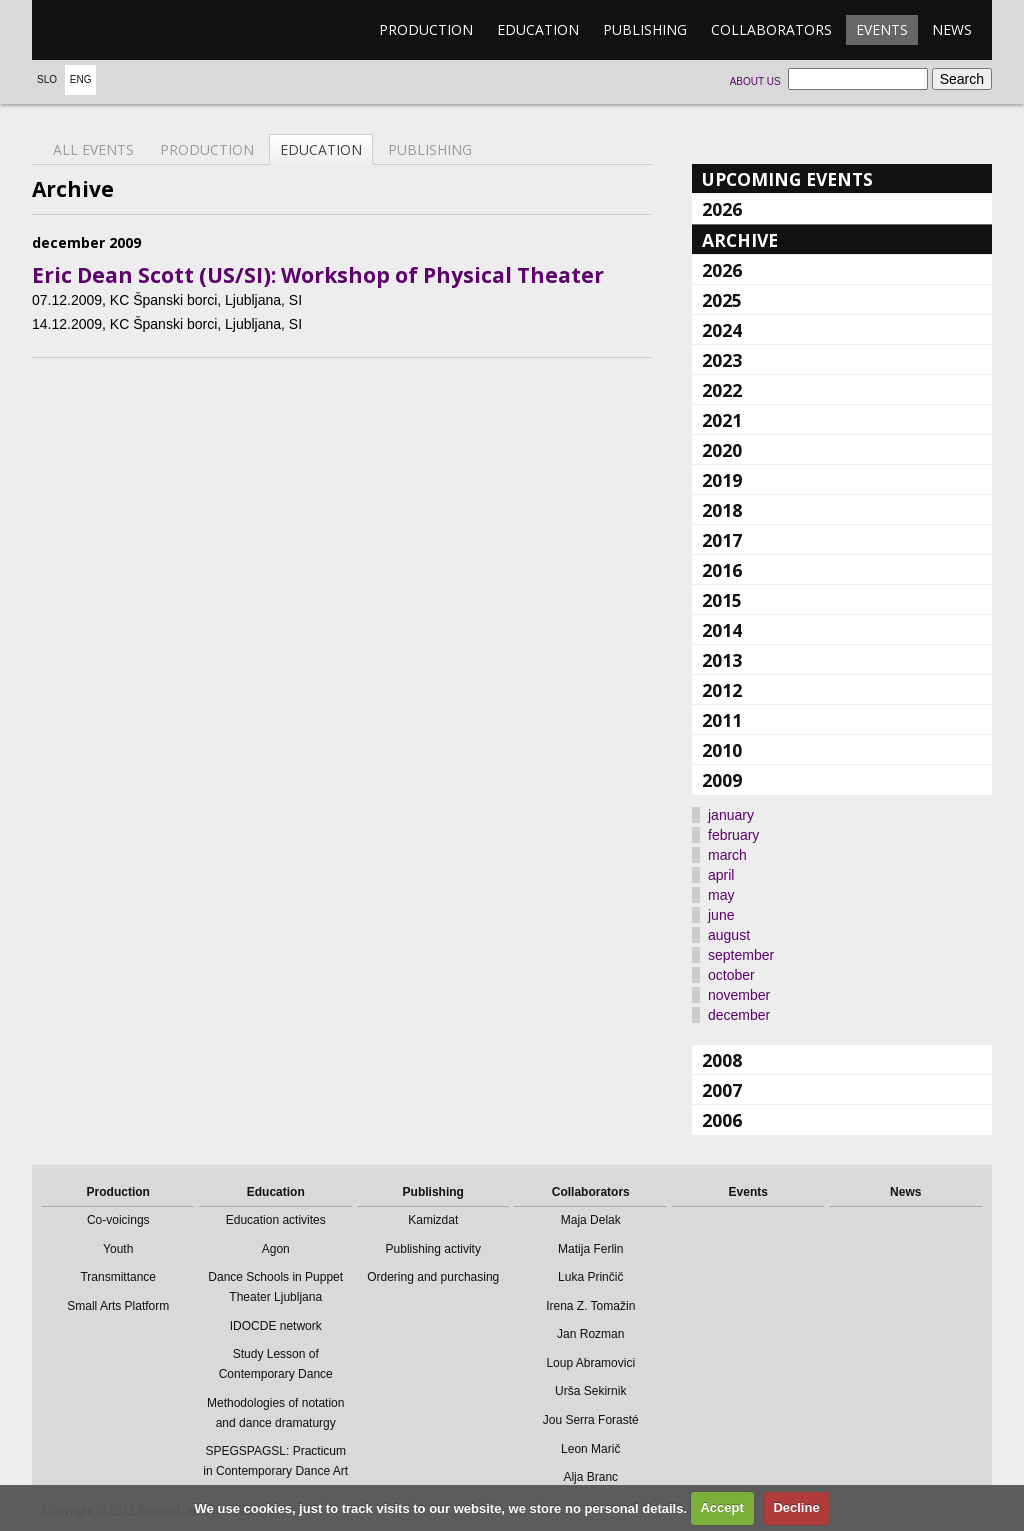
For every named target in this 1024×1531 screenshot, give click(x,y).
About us (755, 81)
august (729, 935)
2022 (722, 390)
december (739, 1015)
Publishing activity (433, 1249)
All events (93, 149)
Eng (81, 79)
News (952, 29)
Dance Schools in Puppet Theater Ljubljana (275, 1287)
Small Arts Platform (118, 1306)
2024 (722, 330)
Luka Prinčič (590, 1277)
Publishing (645, 29)
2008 (722, 1060)
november (739, 995)
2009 (722, 780)
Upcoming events (787, 179)
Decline (796, 1507)
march (727, 855)
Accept (721, 1507)
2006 (722, 1120)
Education (538, 29)
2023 (722, 360)
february (733, 835)
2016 (722, 570)
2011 (722, 720)
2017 (722, 540)
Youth (118, 1249)
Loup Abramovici (590, 1363)
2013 (722, 660)
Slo (47, 79)
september (741, 955)
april (721, 875)
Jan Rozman (590, 1334)
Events (882, 29)
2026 (722, 209)
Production (426, 29)
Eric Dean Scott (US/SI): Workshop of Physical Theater (318, 275)
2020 (722, 450)
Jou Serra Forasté (591, 1420)
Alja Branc (590, 1477)
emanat (127, 30)
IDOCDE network (276, 1326)
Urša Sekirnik (590, 1391)
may (721, 895)
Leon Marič (590, 1449)
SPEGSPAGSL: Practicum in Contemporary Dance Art (275, 1461)
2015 (722, 600)
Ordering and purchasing (433, 1277)
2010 (722, 750)
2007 (722, 1090)
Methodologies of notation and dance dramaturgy (275, 1413)
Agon (276, 1249)
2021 (722, 420)
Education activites (276, 1220)
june (721, 915)
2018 (722, 510)
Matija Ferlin (590, 1249)
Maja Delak (591, 1220)
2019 (722, 480)
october (731, 975)
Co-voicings (118, 1220)
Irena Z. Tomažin (590, 1306)
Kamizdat (433, 1220)
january (731, 815)
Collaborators (771, 29)
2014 (722, 630)
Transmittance (118, 1277)
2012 (722, 690)
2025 (722, 300)
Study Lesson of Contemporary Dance (276, 1364)
